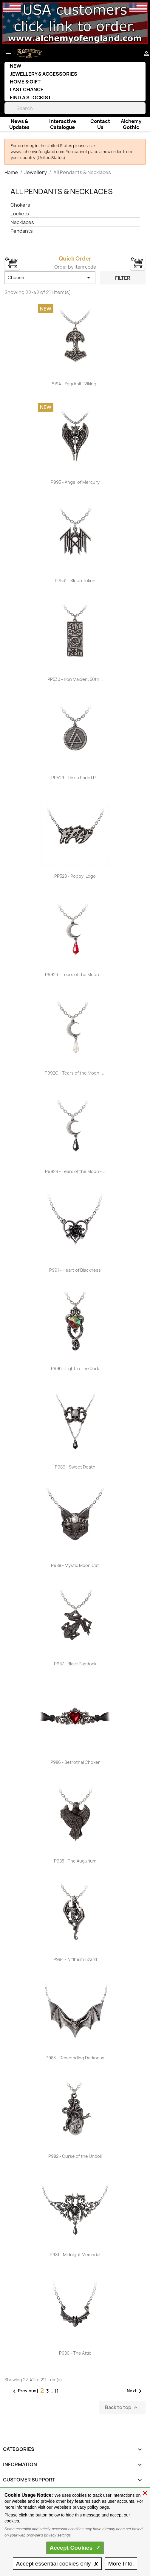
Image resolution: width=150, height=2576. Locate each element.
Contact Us (100, 124)
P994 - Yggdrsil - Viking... (75, 384)
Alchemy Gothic (131, 124)
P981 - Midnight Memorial (75, 2254)
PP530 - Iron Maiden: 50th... (75, 679)
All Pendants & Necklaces (61, 191)
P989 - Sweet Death (75, 1467)
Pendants (21, 231)
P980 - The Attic (75, 2353)
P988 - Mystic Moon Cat (75, 1565)
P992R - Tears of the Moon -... (75, 974)
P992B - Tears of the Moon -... (75, 1171)
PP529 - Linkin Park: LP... (75, 777)
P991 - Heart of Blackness (75, 1270)
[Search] (75, 108)
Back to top (122, 2407)
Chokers (20, 205)
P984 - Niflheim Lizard (75, 1959)
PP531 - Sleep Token (75, 580)
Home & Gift (25, 81)
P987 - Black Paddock (75, 1664)
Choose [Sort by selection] (50, 277)
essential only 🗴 (57, 2563)
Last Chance (27, 89)
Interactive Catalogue (62, 124)
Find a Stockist (30, 97)
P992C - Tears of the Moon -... (75, 1073)
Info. (121, 2563)
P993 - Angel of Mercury (75, 482)
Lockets (19, 214)
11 (56, 2391)
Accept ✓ (75, 2548)
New (15, 66)
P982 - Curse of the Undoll (75, 2156)
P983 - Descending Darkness (75, 2058)
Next (135, 2391)
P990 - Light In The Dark (75, 1368)
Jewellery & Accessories (43, 74)
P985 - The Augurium (75, 1861)
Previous (23, 2391)
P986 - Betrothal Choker (75, 1762)
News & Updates (19, 124)
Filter (122, 278)
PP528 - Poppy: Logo (75, 876)
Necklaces (22, 222)
